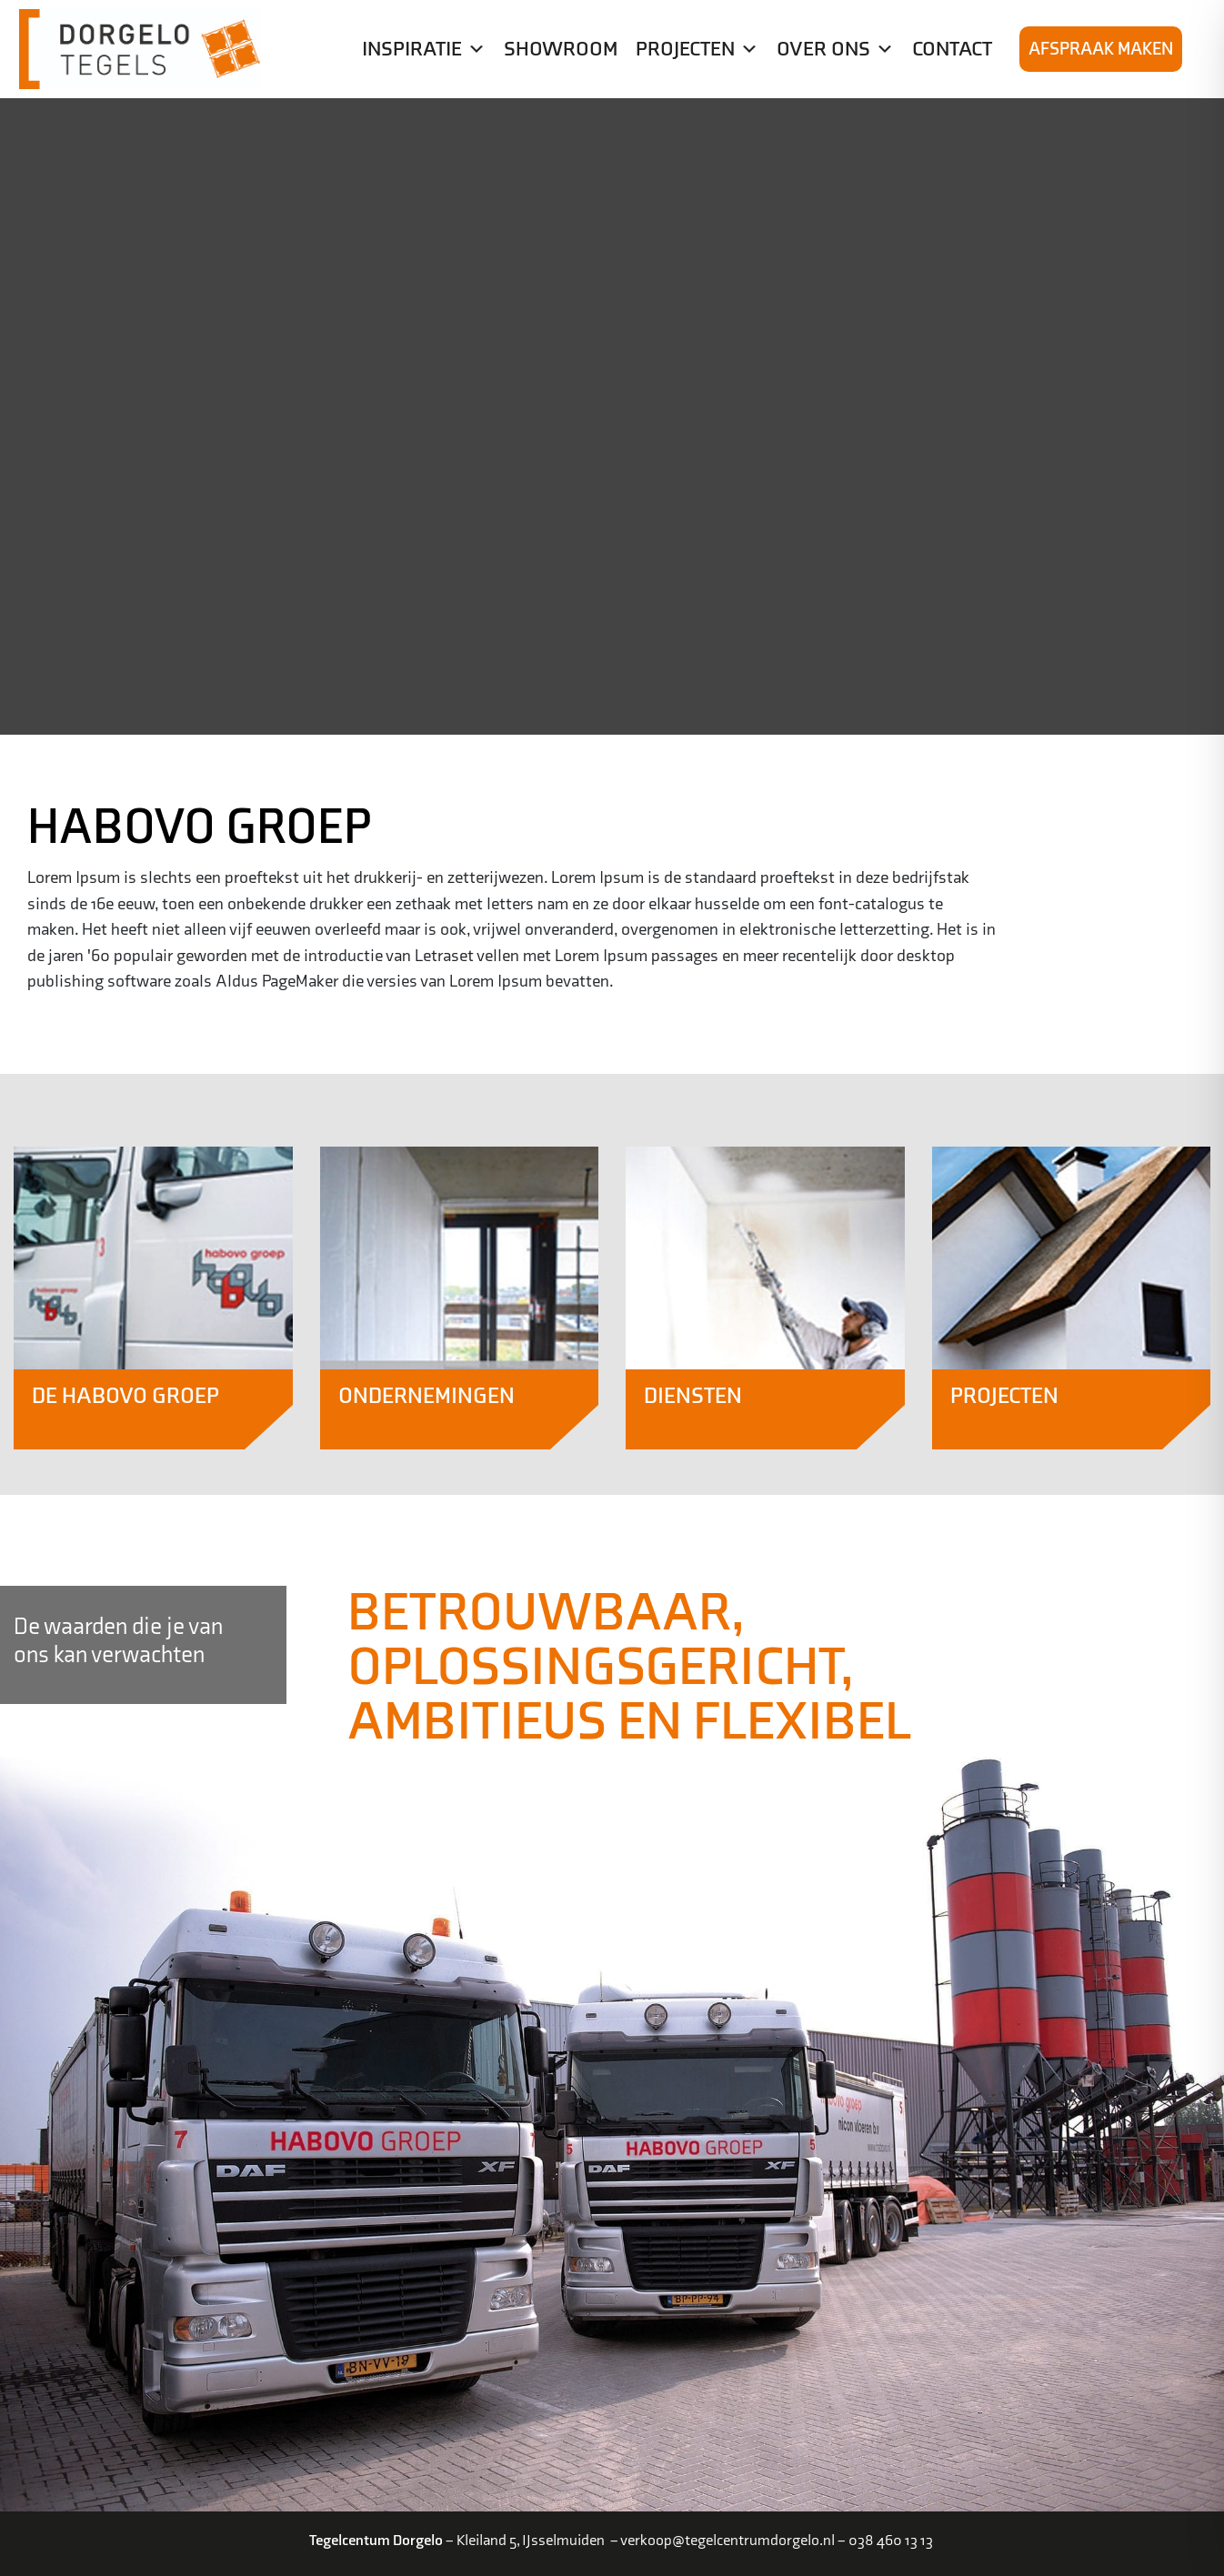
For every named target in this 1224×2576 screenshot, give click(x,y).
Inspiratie (424, 49)
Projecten (697, 49)
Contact (952, 49)
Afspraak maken (1100, 49)
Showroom (560, 49)
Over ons (835, 49)
